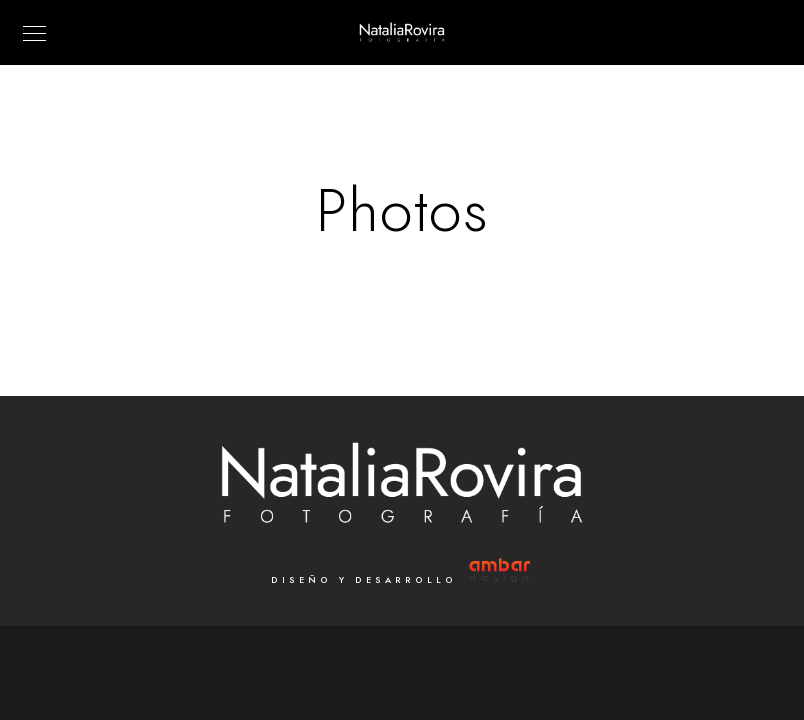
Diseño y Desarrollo (402, 580)
